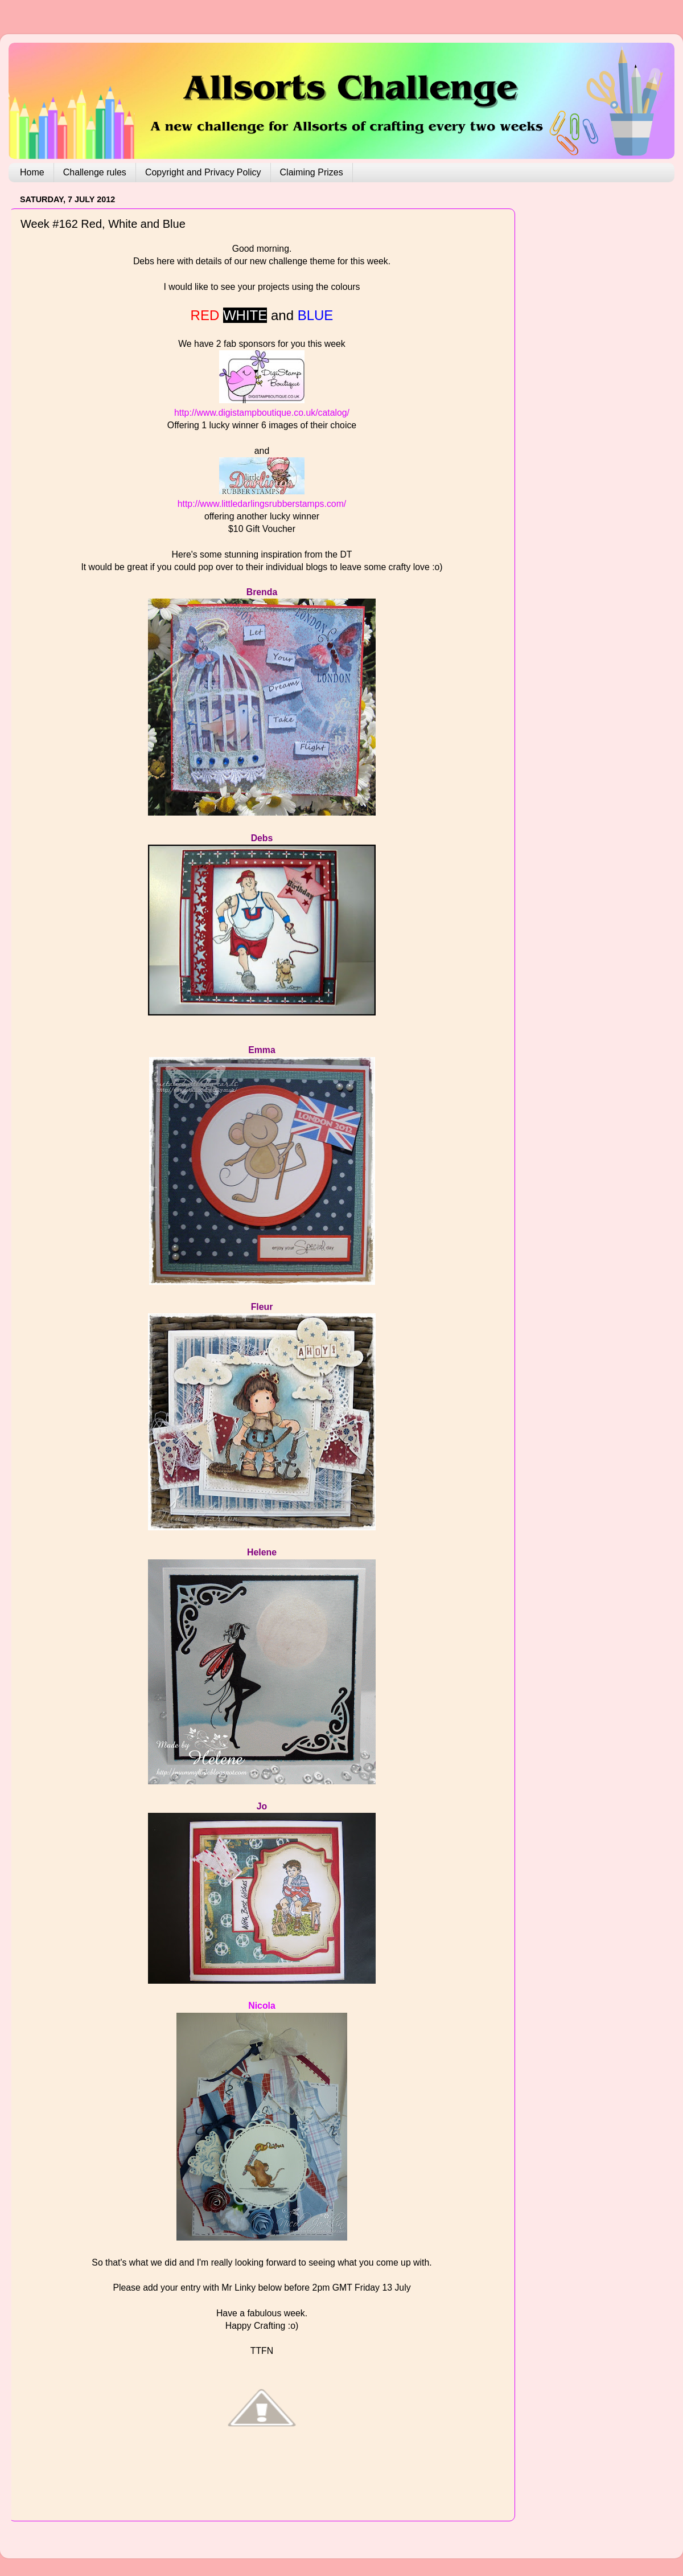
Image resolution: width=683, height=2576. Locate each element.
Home (32, 172)
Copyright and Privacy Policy (203, 172)
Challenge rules (94, 172)
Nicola (261, 2005)
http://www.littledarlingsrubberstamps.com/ (262, 504)
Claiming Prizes (311, 172)
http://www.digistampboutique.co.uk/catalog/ (261, 412)
